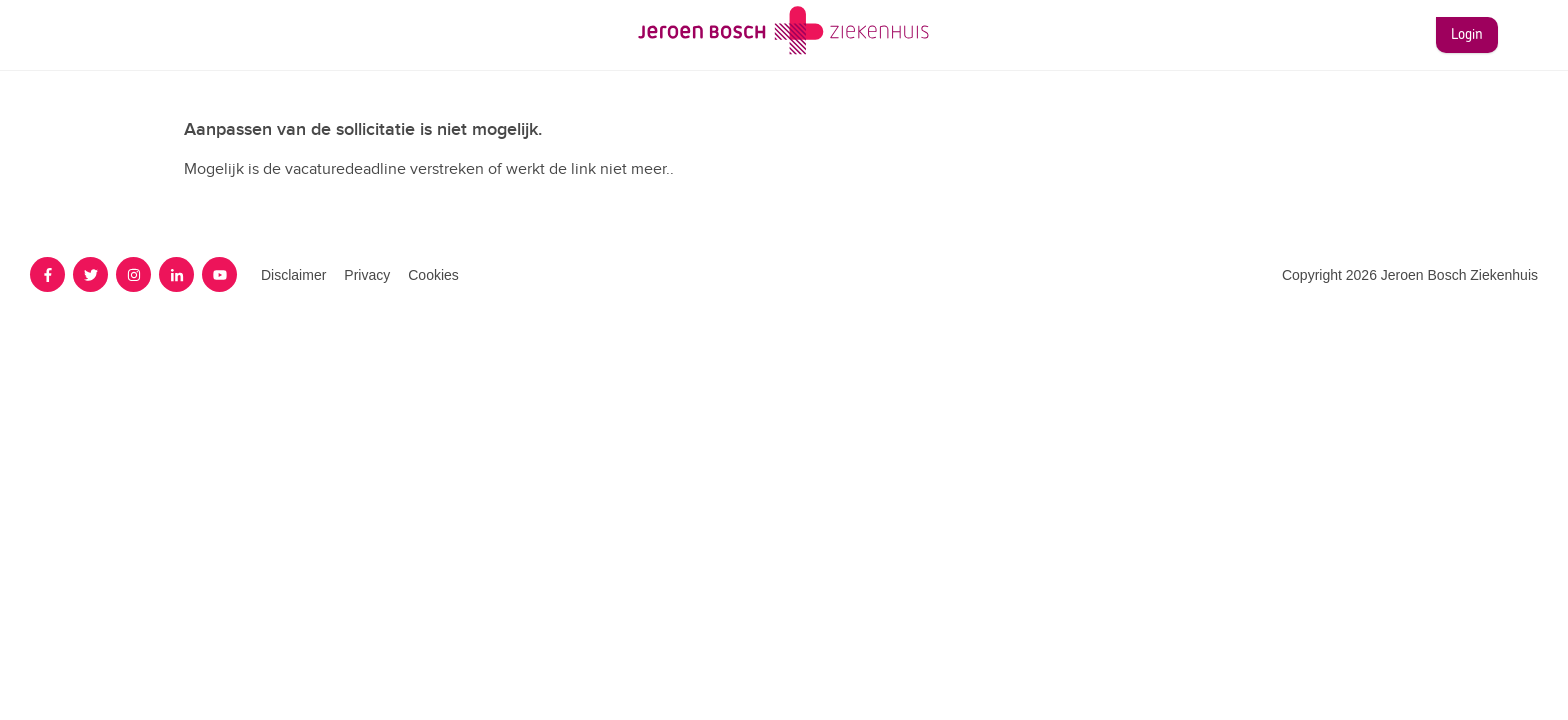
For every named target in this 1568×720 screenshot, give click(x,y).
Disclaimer (293, 275)
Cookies (433, 275)
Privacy (367, 275)
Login (1467, 35)
